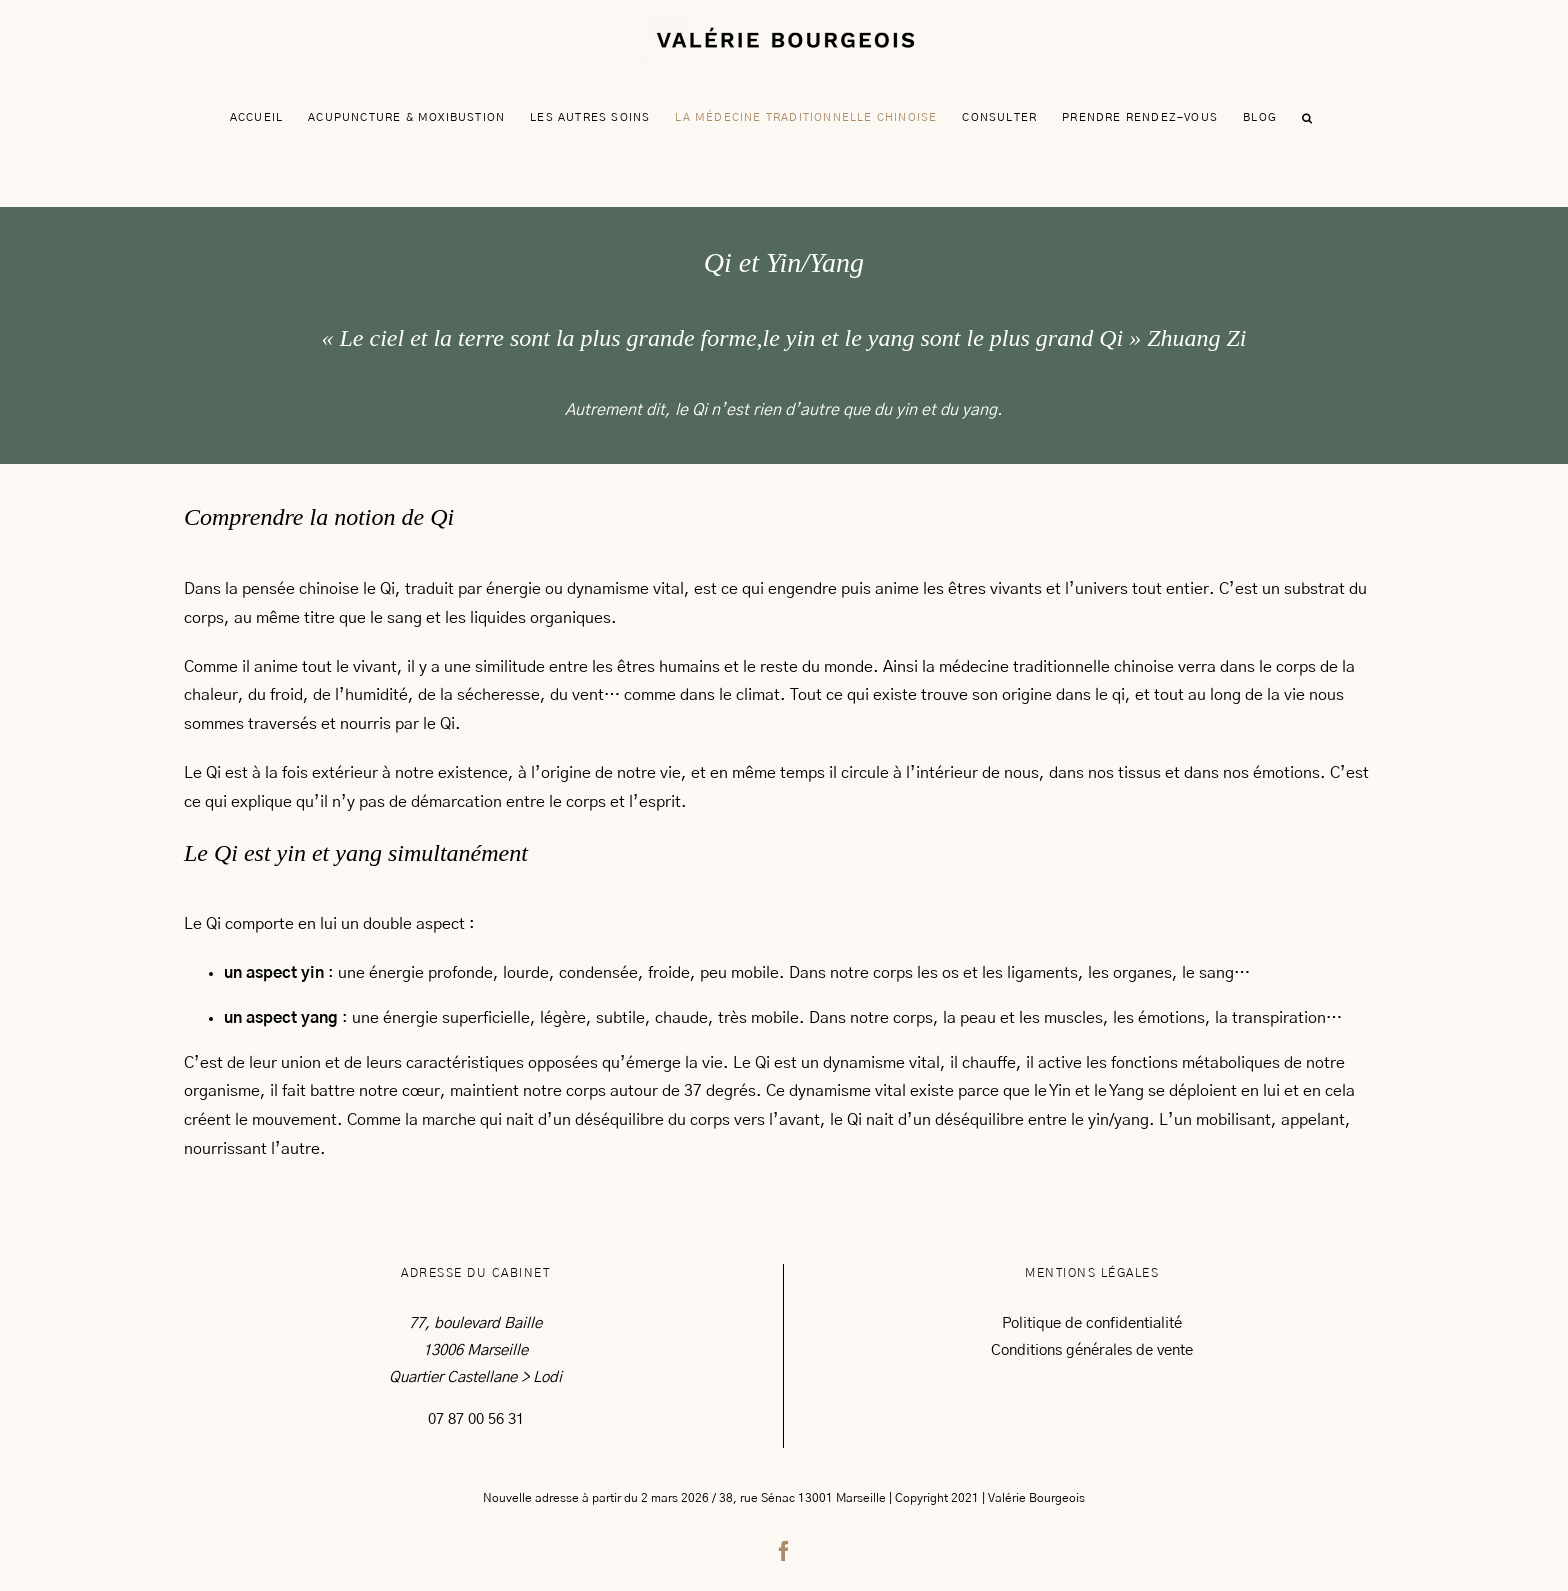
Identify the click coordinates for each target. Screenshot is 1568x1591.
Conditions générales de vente (1092, 1350)
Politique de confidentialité (1092, 1323)
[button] (1307, 118)
